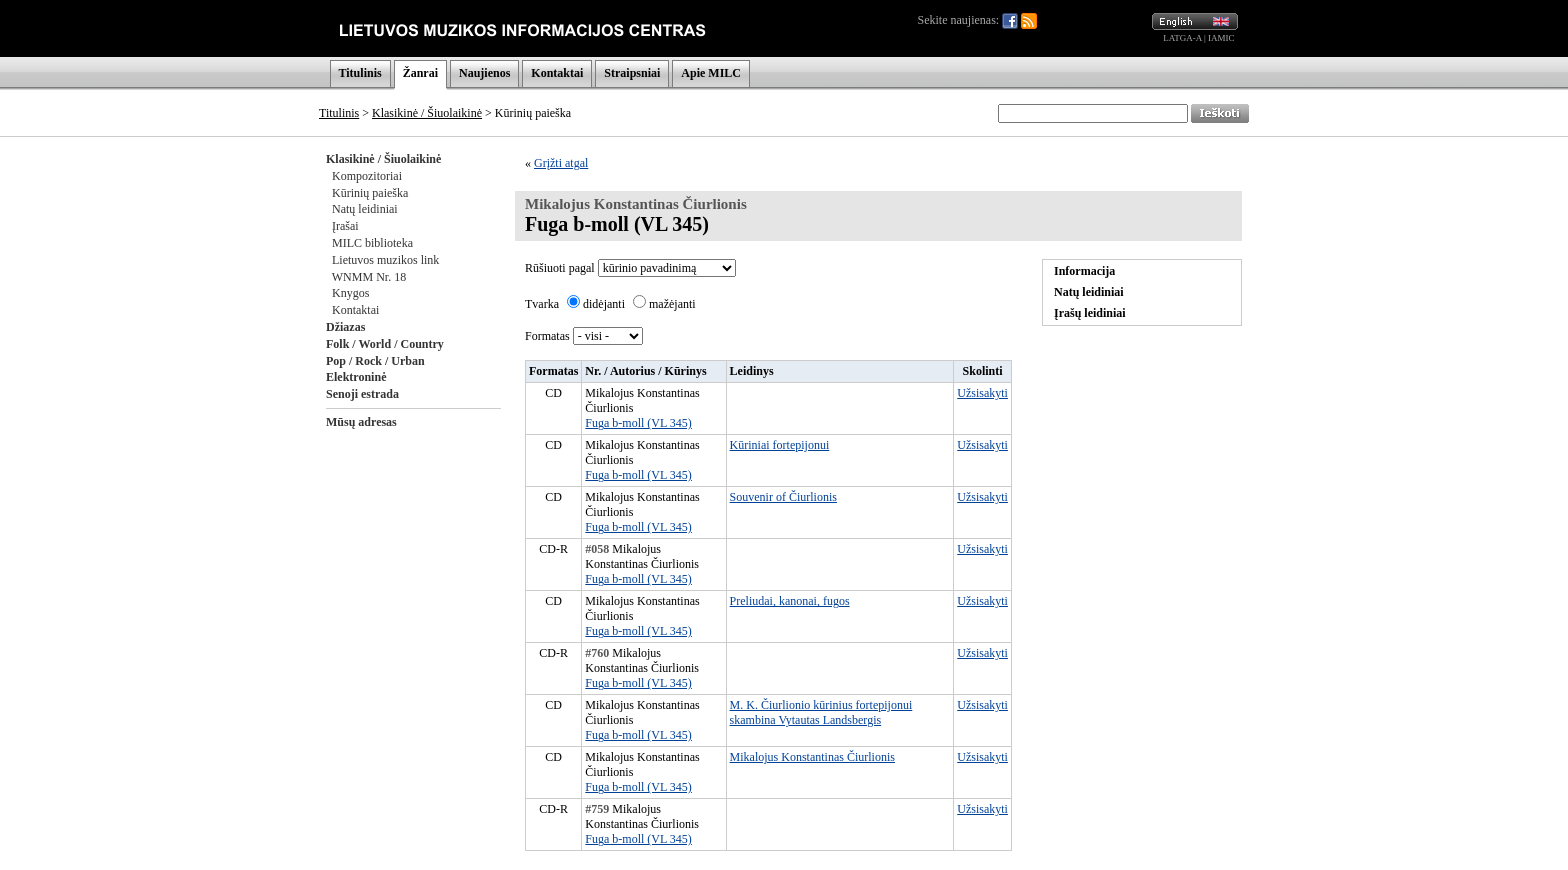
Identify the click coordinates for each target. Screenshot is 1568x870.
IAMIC (1221, 38)
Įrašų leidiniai (1090, 313)
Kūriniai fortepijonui (780, 445)
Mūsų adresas (361, 422)
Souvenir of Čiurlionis (783, 497)
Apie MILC (711, 73)
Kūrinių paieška (370, 193)
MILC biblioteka (372, 243)
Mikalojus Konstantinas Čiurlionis (812, 757)
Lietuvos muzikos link (385, 260)
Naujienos (484, 73)
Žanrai (420, 73)
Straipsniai (632, 73)
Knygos (350, 293)
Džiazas (345, 327)
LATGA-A (1182, 38)
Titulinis (360, 73)
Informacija (1084, 271)
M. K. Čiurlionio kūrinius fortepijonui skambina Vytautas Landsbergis (821, 712)
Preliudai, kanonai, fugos (790, 601)
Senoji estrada (362, 394)
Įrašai (345, 226)
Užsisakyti (982, 393)
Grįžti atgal (561, 163)
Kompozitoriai (367, 176)
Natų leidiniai (365, 209)
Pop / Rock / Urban (375, 361)
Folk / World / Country (385, 344)
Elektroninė (356, 377)
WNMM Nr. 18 (369, 277)
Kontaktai (557, 73)
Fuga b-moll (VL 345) (638, 423)
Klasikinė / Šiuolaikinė (427, 113)
